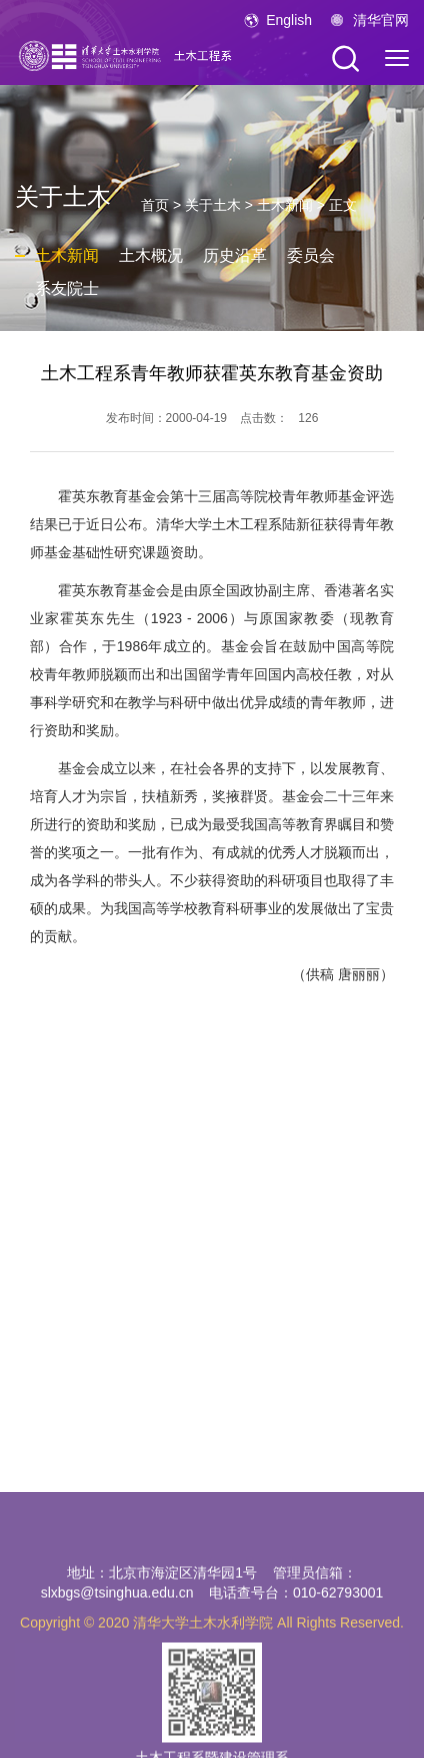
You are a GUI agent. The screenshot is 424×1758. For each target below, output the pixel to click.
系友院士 (67, 288)
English (289, 20)
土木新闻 (285, 205)
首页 (155, 205)
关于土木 (213, 205)
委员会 (311, 255)
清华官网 (381, 20)
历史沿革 (235, 255)
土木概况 (151, 255)
